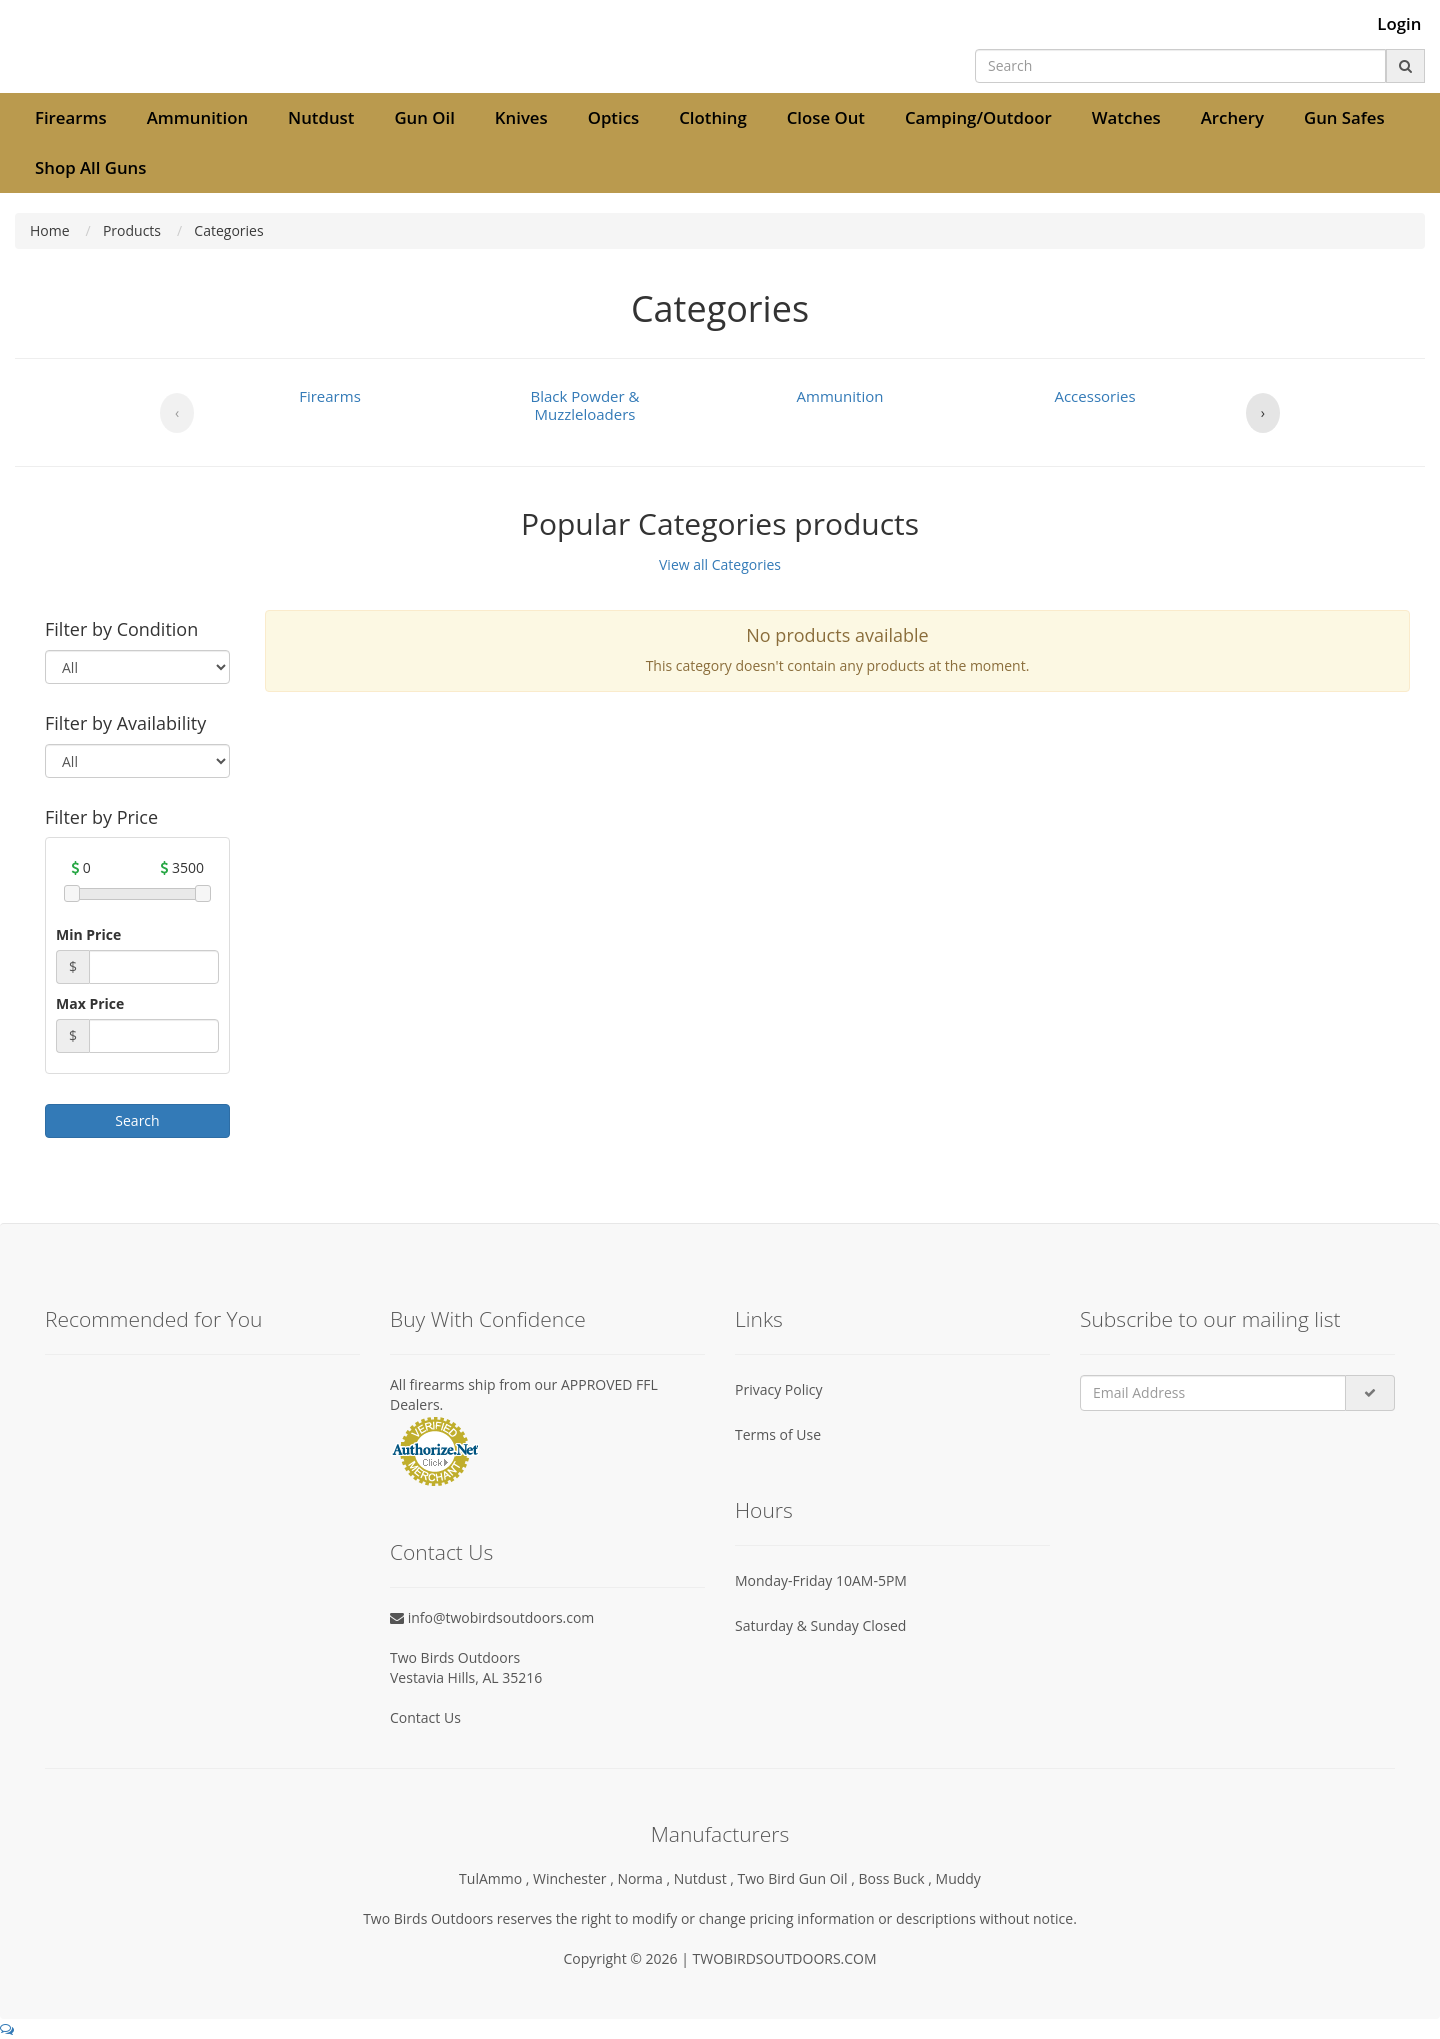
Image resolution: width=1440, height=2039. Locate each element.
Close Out (826, 117)
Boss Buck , (897, 1878)
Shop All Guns (90, 167)
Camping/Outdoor (978, 117)
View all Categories (720, 564)
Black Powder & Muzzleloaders (585, 405)
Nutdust (321, 117)
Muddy (958, 1878)
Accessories (1094, 396)
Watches (1126, 117)
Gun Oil (424, 117)
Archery (1232, 117)
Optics (613, 117)
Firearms (71, 117)
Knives (521, 117)
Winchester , (575, 1878)
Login (1399, 24)
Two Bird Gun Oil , (798, 1878)
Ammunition (197, 117)
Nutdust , (706, 1878)
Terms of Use (778, 1434)
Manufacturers (720, 1834)
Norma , (645, 1878)
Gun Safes (1344, 117)
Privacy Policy (778, 1389)
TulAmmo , (496, 1878)
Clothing (713, 117)
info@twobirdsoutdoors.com (492, 1617)
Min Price (88, 934)
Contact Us (425, 1717)
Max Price (90, 1003)
